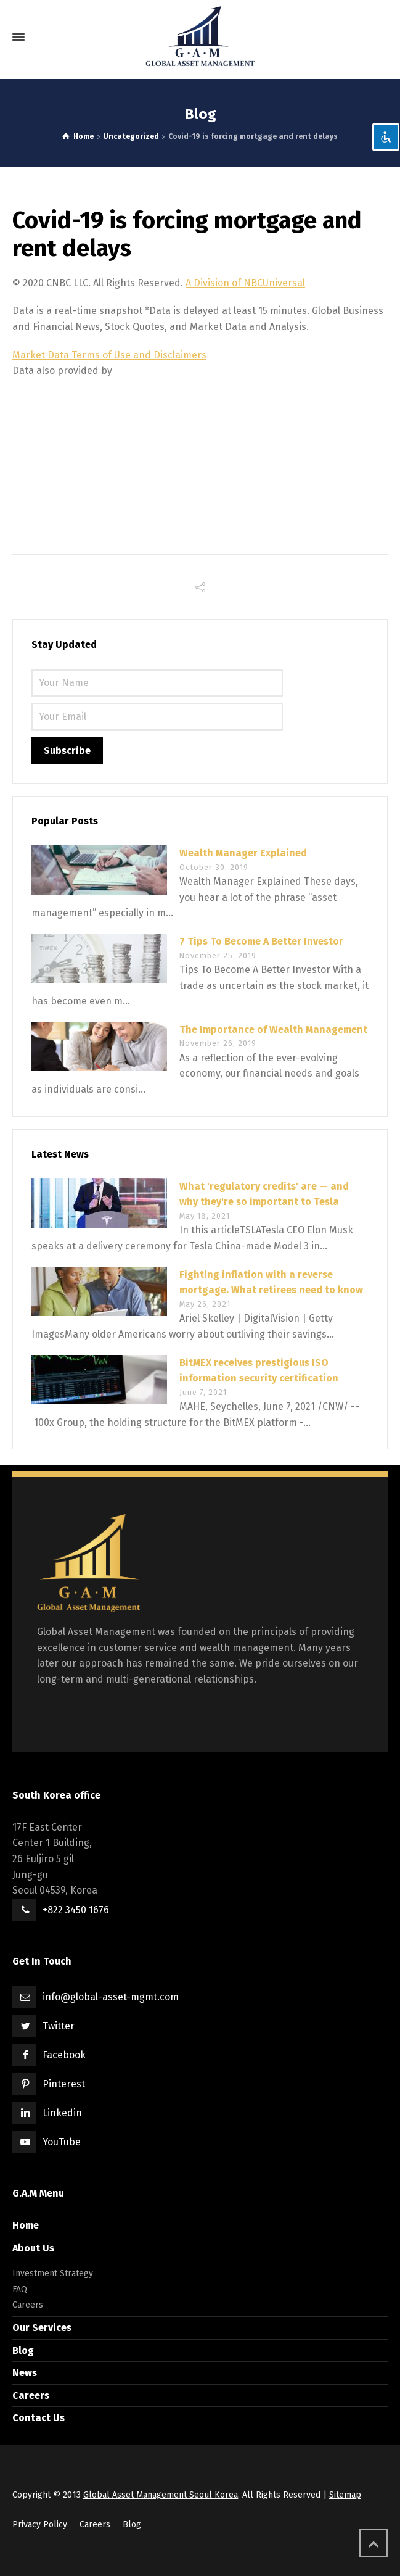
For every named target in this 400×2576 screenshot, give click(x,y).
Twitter (59, 2026)
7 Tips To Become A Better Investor (261, 941)
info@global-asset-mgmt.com (111, 1997)
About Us (33, 2248)
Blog (23, 2350)
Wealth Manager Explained (243, 853)
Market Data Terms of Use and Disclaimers (109, 355)
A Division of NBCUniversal (245, 283)
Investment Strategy (52, 2273)
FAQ (19, 2289)
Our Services (41, 2328)
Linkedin (62, 2113)
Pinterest (64, 2084)
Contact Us (38, 2418)
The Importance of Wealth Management (273, 1029)
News (24, 2373)
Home (25, 2225)
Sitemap (345, 2495)
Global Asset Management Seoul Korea (160, 2495)
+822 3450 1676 (76, 1910)
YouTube (62, 2142)
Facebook (64, 2055)
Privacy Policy (39, 2524)
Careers (27, 2305)
